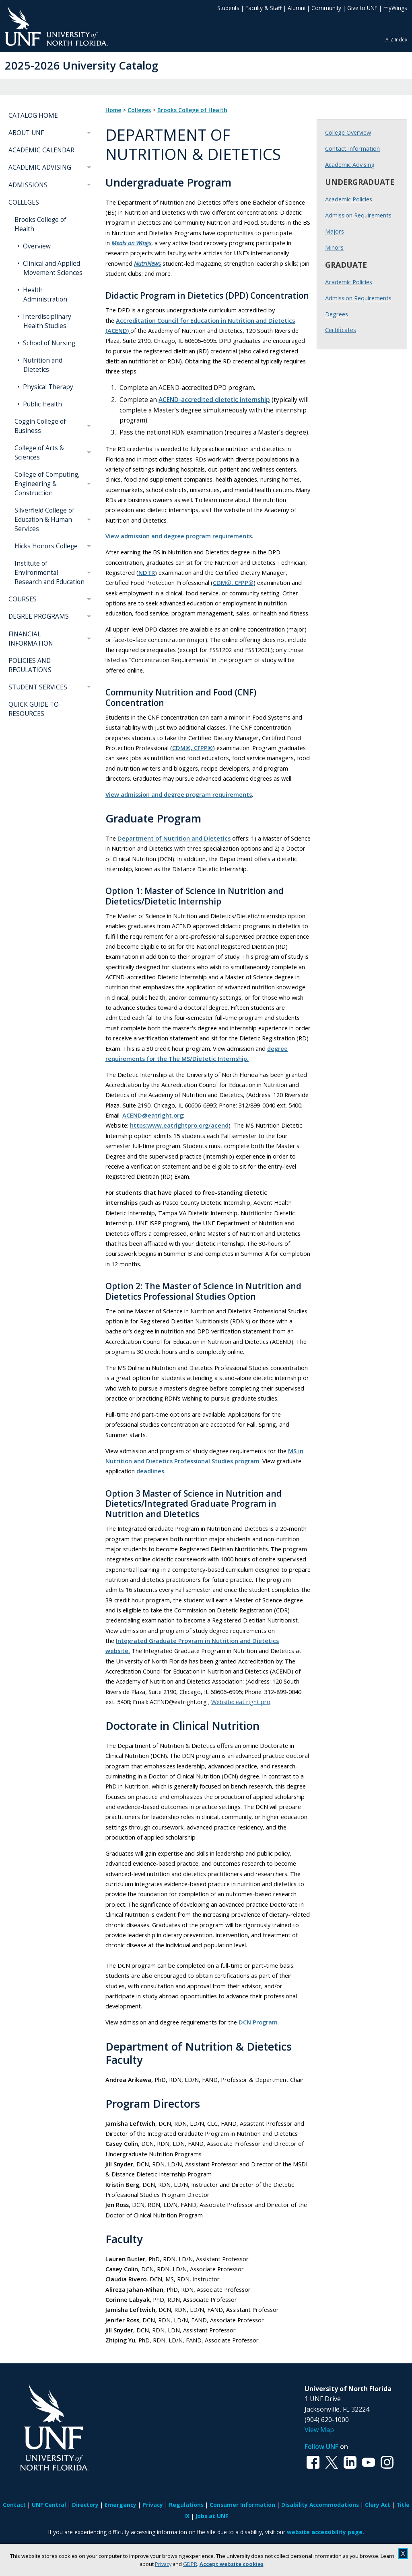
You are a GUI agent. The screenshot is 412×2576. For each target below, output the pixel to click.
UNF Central (49, 2504)
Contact (14, 2504)
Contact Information (352, 148)
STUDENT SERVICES (37, 687)
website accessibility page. (325, 2532)
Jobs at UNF (212, 2516)
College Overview (348, 132)
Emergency (120, 2504)
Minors (334, 247)
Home (113, 110)
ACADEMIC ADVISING (39, 167)
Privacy (163, 2564)
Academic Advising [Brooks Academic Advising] (350, 164)
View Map (319, 2429)
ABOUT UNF (26, 133)
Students (228, 8)
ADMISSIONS (27, 185)
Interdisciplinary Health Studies (46, 321)
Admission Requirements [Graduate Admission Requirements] (358, 298)
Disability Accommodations (320, 2504)
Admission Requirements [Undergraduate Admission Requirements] (358, 215)
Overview (36, 246)
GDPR (190, 2564)
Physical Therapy (47, 387)
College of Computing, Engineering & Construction (47, 483)
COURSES (22, 599)
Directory (85, 2504)
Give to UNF (362, 8)
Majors (334, 231)
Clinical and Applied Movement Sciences (51, 268)
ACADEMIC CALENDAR (41, 150)
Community (326, 8)
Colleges (139, 110)
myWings (395, 8)
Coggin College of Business (40, 426)
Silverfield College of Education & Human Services (44, 519)
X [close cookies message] (403, 2553)
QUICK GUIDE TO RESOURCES (33, 709)
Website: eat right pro (240, 1702)
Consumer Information (242, 2504)
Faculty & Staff (263, 8)
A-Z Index (396, 39)
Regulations (186, 2504)
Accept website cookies (232, 2564)
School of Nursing (48, 343)
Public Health (41, 404)
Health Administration (44, 295)
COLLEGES (23, 202)
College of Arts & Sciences (39, 452)
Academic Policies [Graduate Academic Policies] (348, 282)
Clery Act (377, 2504)
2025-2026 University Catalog (81, 65)
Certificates (340, 330)
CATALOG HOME (33, 115)
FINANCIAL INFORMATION (30, 639)
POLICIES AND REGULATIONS (30, 665)
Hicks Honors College (46, 546)
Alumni (296, 8)
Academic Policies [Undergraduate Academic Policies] (348, 199)
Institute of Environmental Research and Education (49, 572)
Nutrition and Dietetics (41, 365)
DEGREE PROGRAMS (38, 616)
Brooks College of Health (40, 224)
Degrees (336, 314)
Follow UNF (321, 2446)
